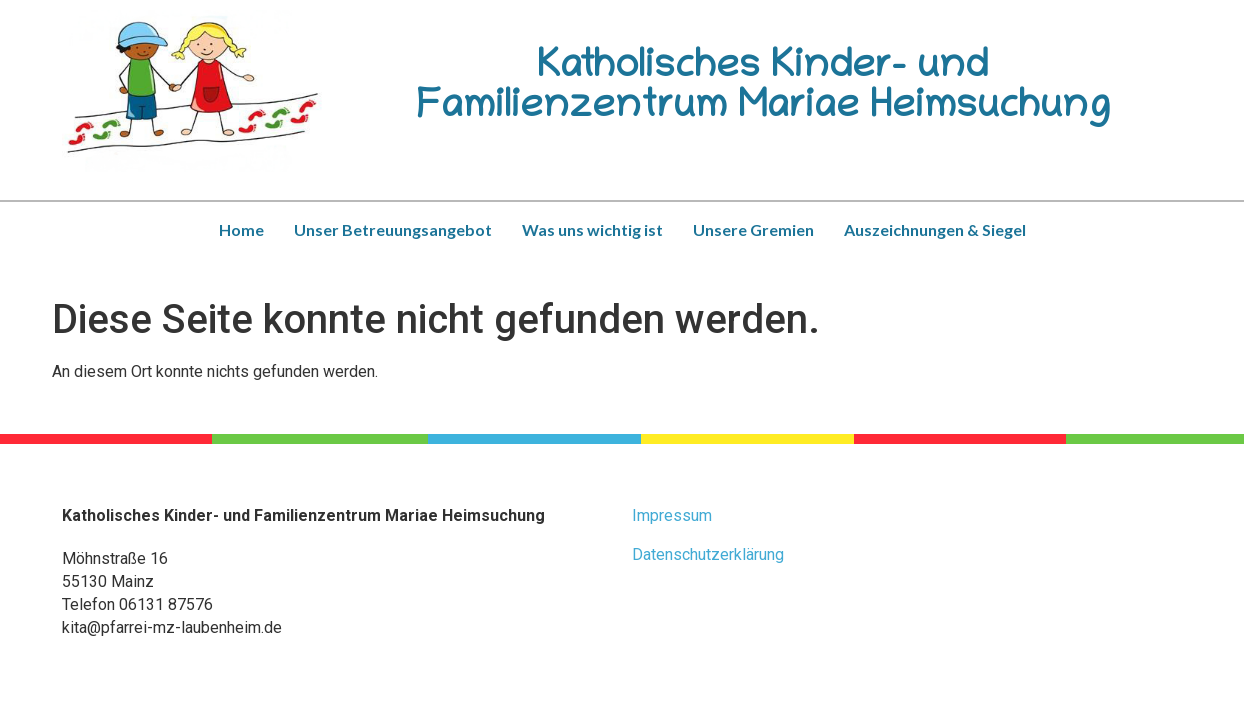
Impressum (672, 515)
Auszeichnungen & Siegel (935, 229)
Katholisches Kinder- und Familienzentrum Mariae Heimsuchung (763, 89)
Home (241, 229)
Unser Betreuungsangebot (393, 229)
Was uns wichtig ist (592, 229)
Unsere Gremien (753, 229)
